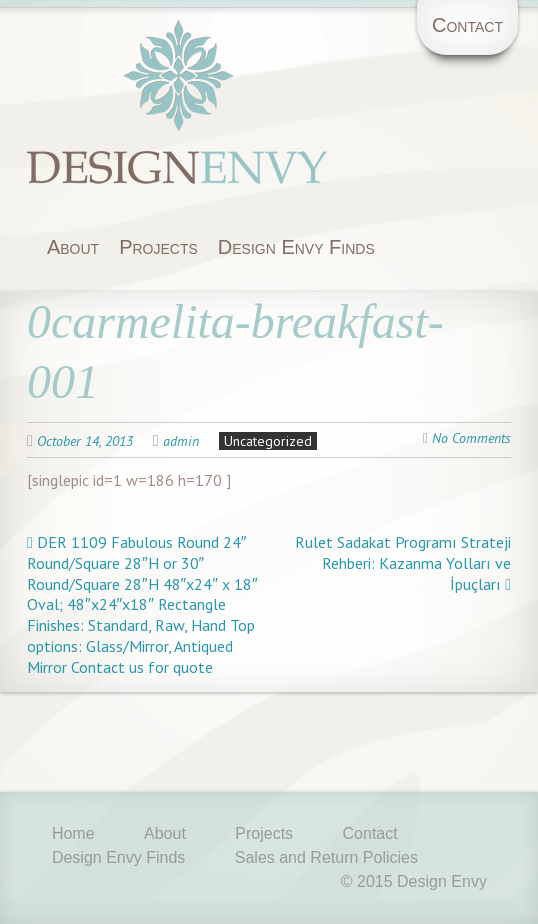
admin (181, 441)
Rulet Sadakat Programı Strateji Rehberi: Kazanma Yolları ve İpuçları (403, 563)
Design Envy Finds (296, 247)
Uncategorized (268, 441)
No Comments (471, 438)
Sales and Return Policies (326, 857)
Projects (158, 247)
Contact (467, 25)
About (73, 247)
